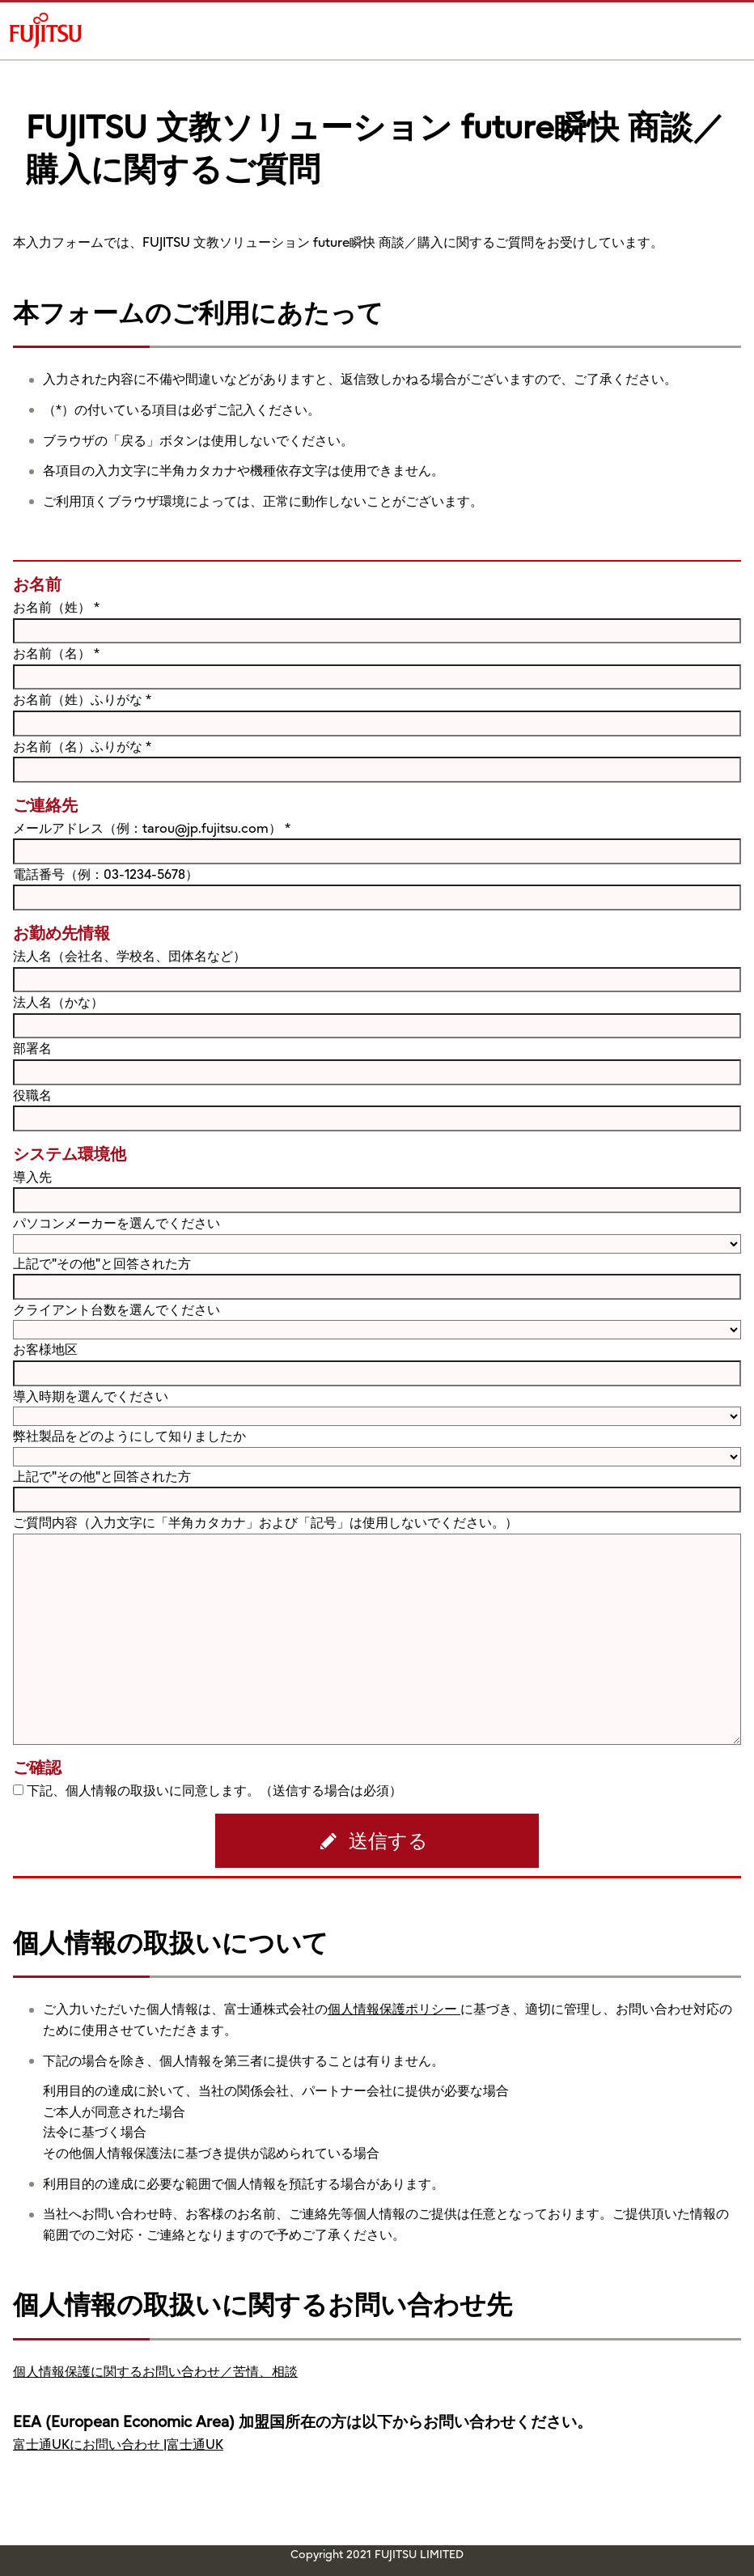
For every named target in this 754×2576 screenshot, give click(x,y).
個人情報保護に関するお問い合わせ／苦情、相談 (155, 2371)
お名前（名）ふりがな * (82, 746)
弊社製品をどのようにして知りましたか (129, 1436)
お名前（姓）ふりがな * (82, 699)
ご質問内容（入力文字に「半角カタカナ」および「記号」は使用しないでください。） (265, 1522)
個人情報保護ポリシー (394, 2009)
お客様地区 (45, 1349)
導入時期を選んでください (90, 1396)
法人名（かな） (58, 1002)
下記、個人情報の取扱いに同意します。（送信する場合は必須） (214, 1790)
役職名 (32, 1095)
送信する (388, 1840)
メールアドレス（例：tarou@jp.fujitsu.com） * (151, 828)
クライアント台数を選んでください (116, 1309)
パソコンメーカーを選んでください (116, 1223)
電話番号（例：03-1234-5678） (105, 874)
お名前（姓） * (56, 607)
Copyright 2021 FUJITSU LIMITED (377, 2554)
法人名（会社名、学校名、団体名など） (129, 956)
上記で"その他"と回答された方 (102, 1263)
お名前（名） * (56, 653)
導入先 (32, 1177)
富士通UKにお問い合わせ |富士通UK (118, 2444)
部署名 (32, 1048)
